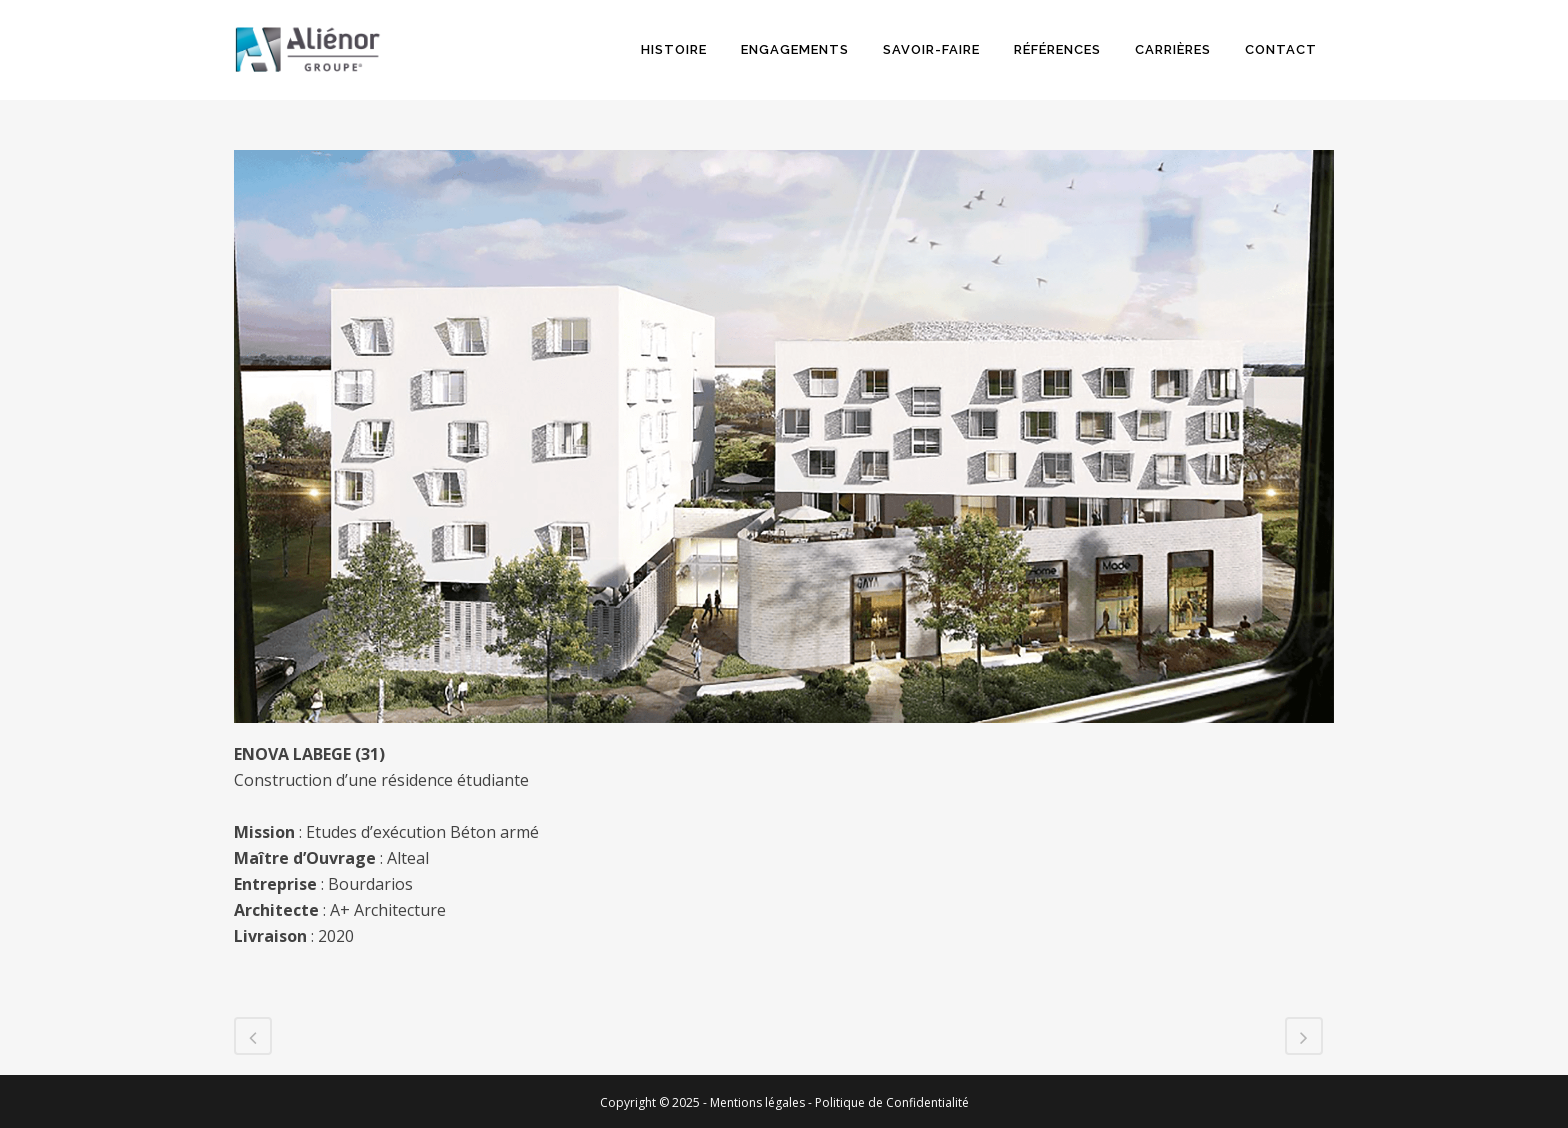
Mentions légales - (762, 1102)
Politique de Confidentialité (892, 1102)
